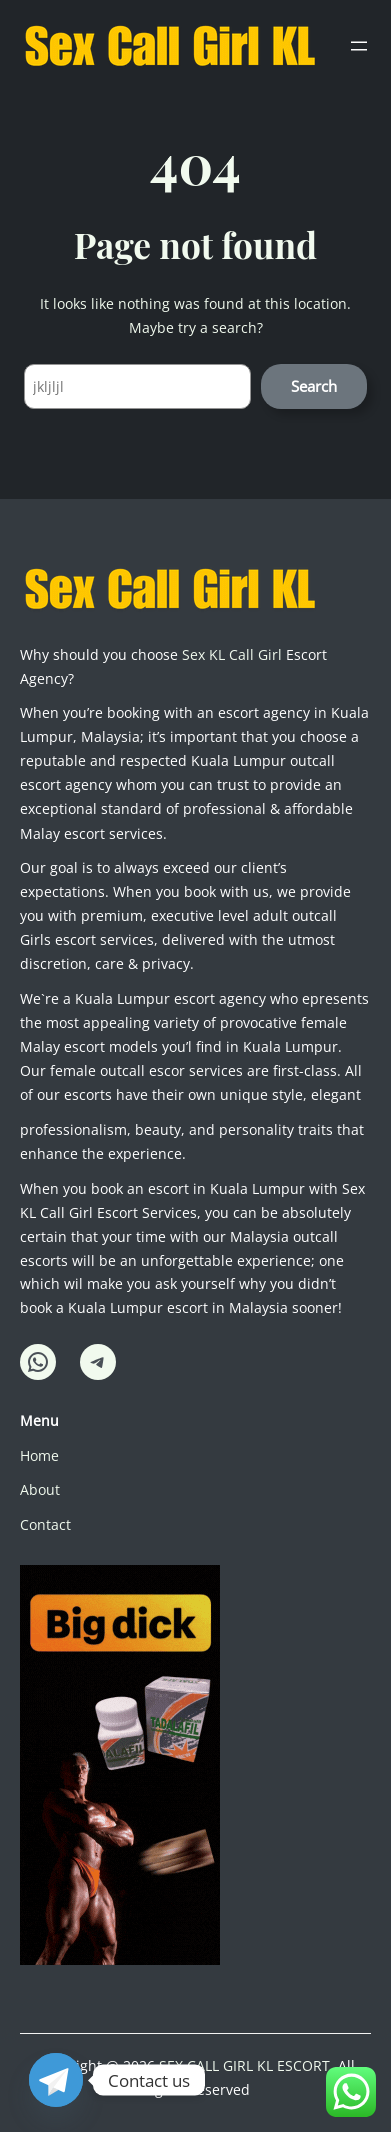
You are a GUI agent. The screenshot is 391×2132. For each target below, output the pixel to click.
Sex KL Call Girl (232, 654)
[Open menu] (359, 46)
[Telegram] (56, 2080)
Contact (45, 1524)
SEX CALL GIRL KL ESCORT (244, 2065)
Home (39, 1455)
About (40, 1489)
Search (314, 386)
